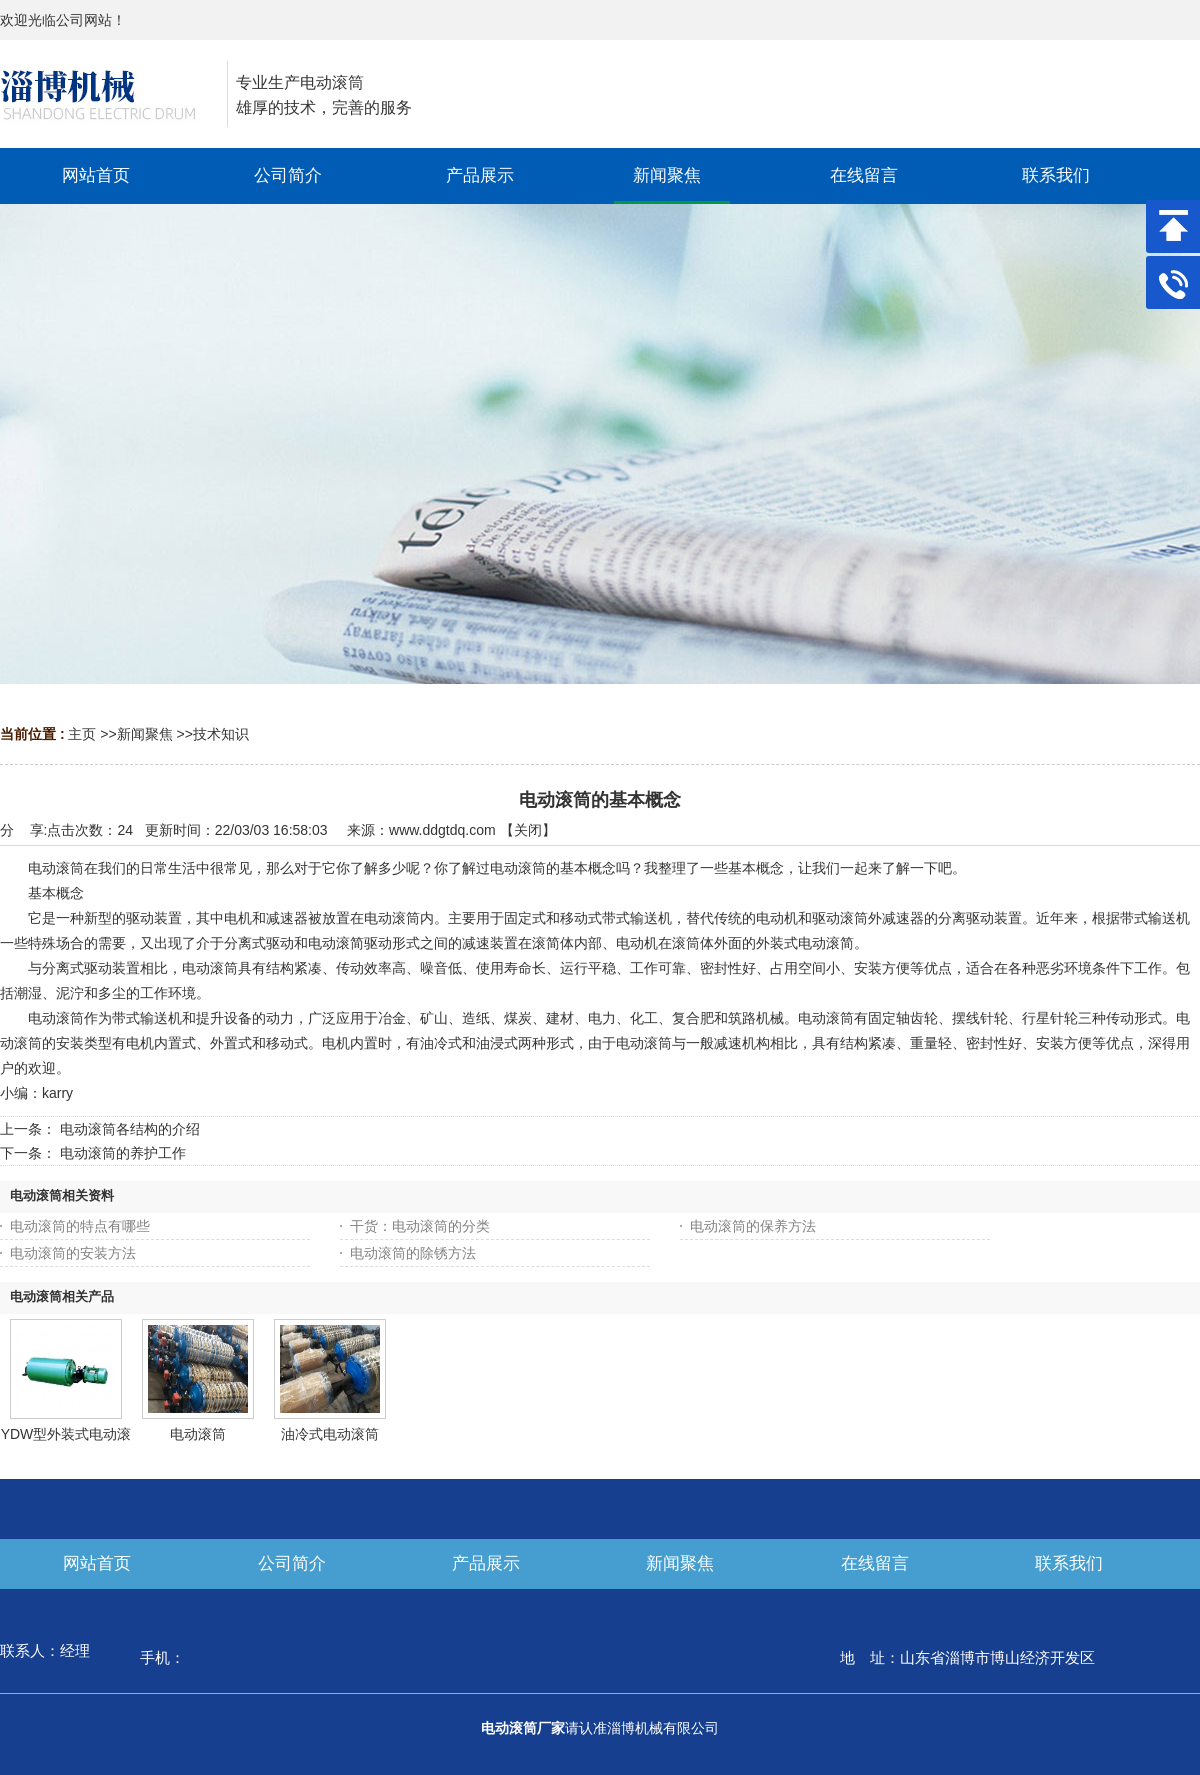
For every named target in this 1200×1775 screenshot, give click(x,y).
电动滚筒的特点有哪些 (80, 1226)
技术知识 (221, 734)
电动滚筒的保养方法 (753, 1226)
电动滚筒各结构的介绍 (130, 1129)
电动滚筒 (198, 1434)
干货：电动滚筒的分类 (420, 1226)
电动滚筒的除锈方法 (413, 1253)
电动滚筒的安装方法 (73, 1253)
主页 (82, 734)
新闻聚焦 (145, 734)
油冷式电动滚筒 (330, 1434)
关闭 (528, 830)
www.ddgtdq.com (442, 830)
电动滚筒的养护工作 (123, 1153)
